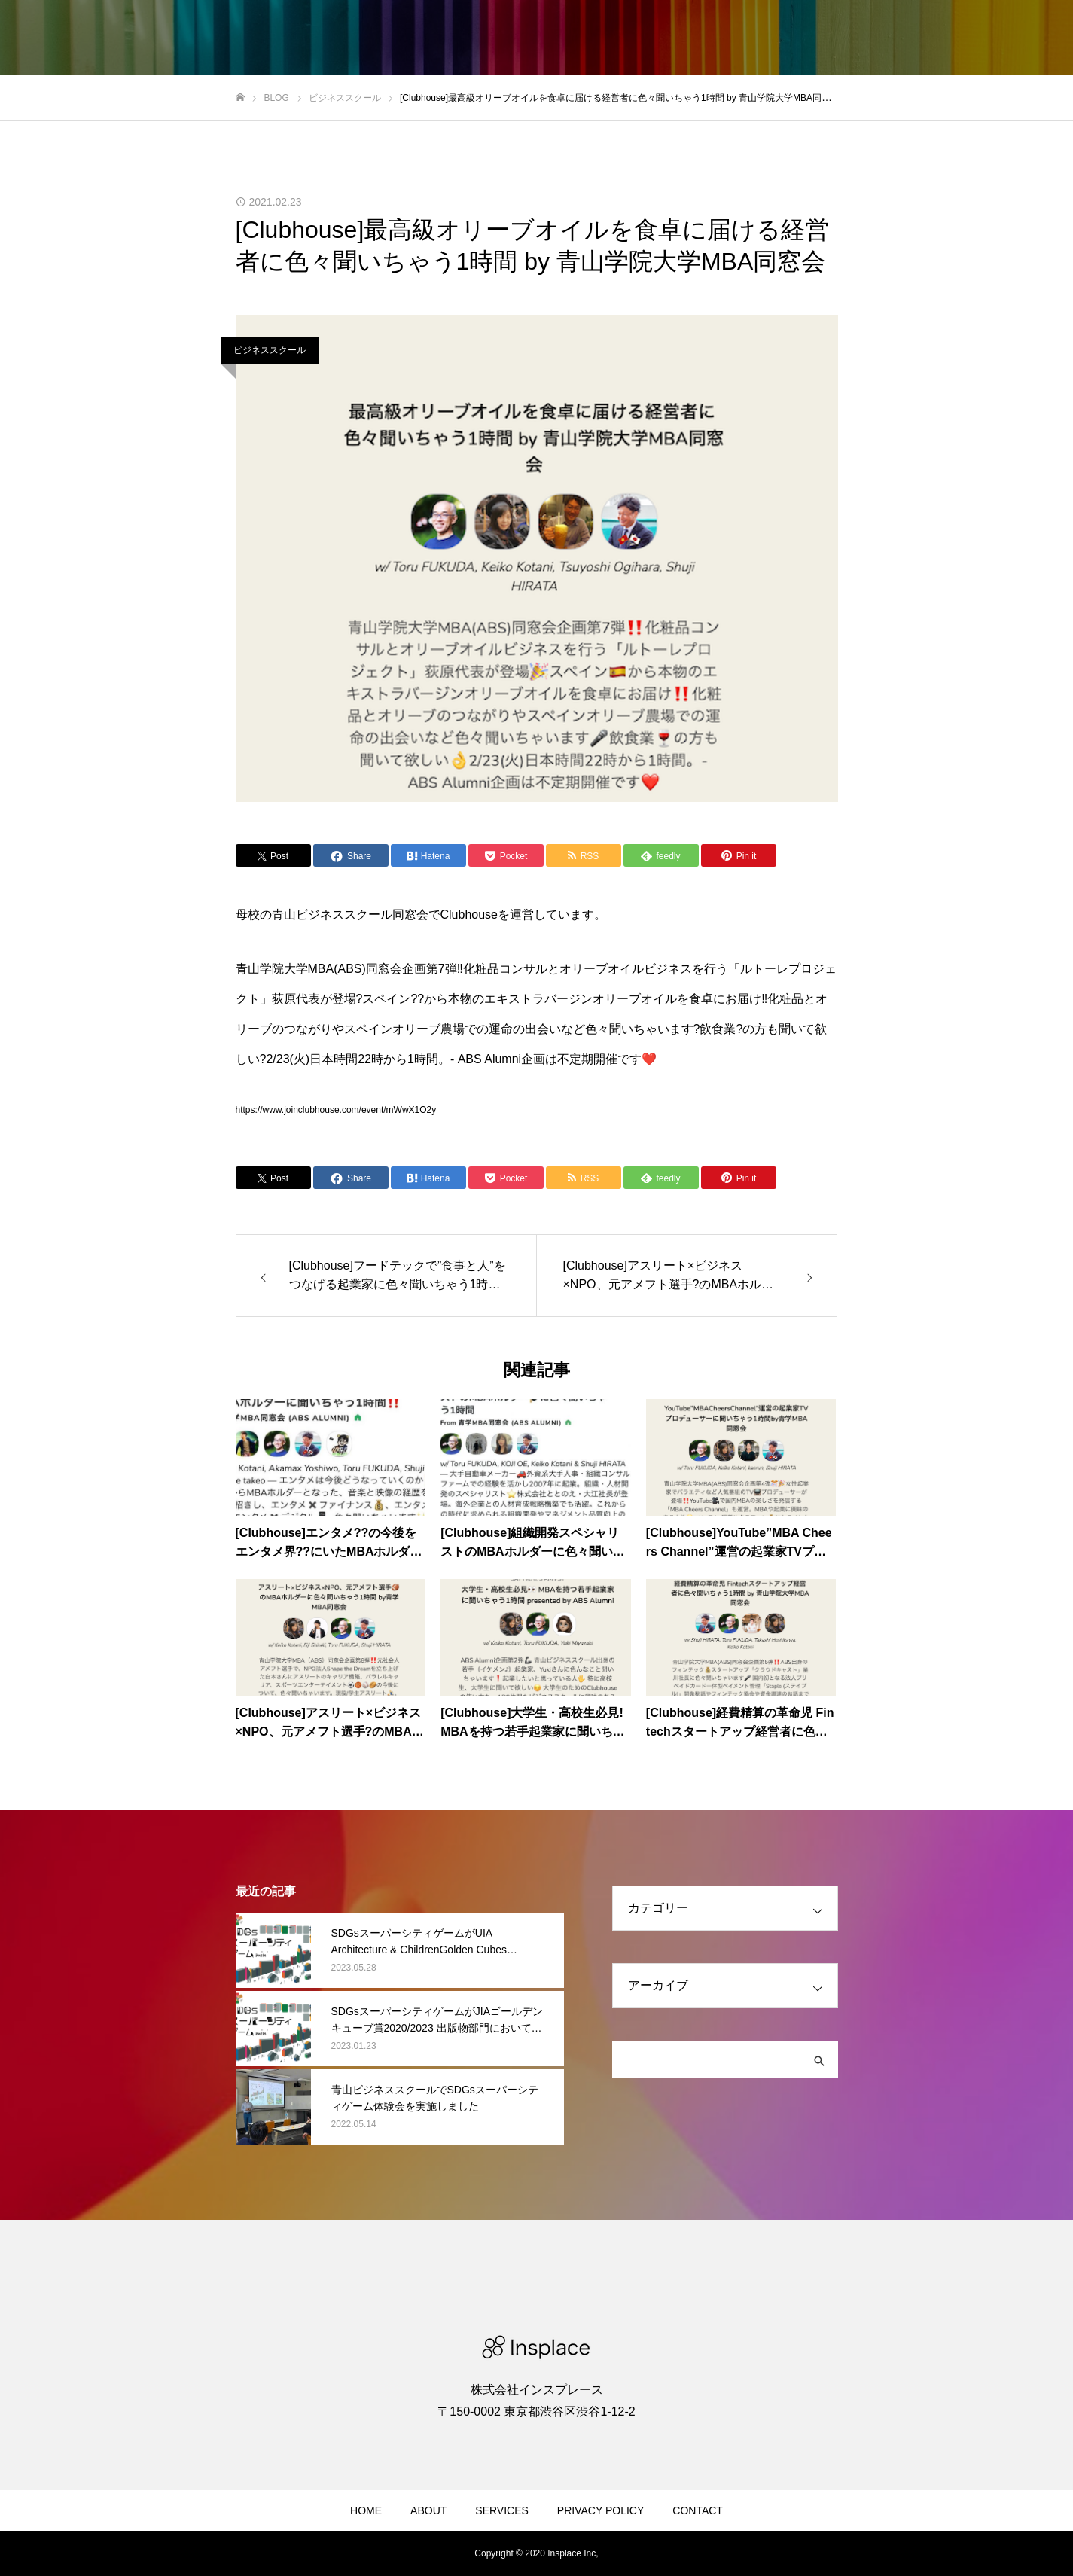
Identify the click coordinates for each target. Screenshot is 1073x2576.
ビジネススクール (269, 350)
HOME (366, 2510)
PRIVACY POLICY (600, 2510)
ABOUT (428, 2510)
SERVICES (502, 2510)
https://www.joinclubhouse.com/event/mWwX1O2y (336, 1110)
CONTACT (697, 2510)
